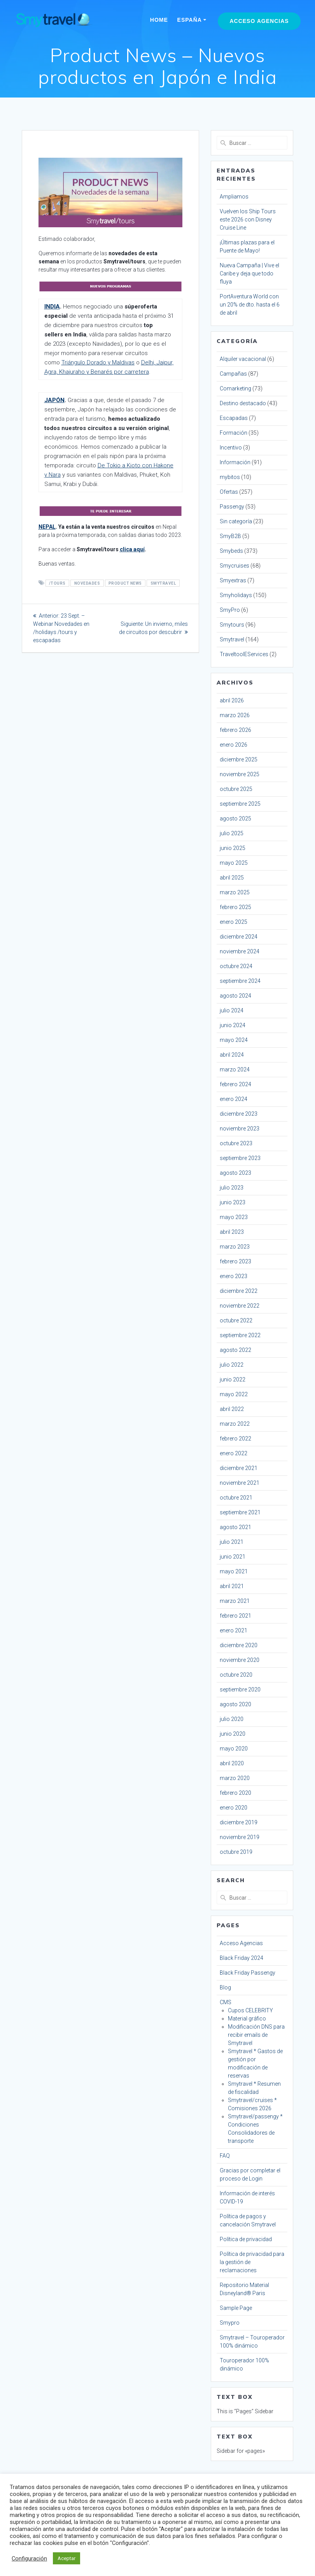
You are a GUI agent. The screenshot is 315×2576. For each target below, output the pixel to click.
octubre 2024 (236, 966)
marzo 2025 (235, 892)
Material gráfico (247, 2018)
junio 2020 (232, 1734)
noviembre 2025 (239, 774)
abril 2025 (232, 877)
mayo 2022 (234, 1394)
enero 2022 (233, 1453)
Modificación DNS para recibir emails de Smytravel (256, 2035)
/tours (57, 583)
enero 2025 (233, 922)
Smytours (232, 625)
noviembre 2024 (239, 951)
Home (159, 20)
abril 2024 (232, 1055)
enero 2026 (233, 745)
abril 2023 (232, 1232)
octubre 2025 (236, 789)
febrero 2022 (235, 1438)
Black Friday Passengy (247, 1973)
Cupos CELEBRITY (250, 2010)
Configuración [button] (29, 2558)
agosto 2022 (235, 1350)
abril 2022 (232, 1409)
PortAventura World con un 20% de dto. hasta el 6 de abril (250, 304)
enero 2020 (233, 1807)
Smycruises (234, 566)
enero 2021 (233, 1630)
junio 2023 (232, 1202)
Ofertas (229, 492)
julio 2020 (231, 1719)
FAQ (225, 2156)
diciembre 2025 (238, 759)
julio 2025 (231, 833)
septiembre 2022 (240, 1335)
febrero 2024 (235, 1084)
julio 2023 (231, 1187)
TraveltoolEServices (244, 654)
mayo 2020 (234, 1748)
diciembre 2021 (238, 1468)
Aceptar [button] (66, 2558)
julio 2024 (231, 1010)
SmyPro (230, 610)
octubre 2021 (236, 1497)
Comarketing (235, 388)
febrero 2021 (235, 1616)
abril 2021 (232, 1586)
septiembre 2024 (240, 981)
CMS (225, 2002)
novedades (87, 583)
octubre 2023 (236, 1143)
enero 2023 (233, 1276)
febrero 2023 (235, 1261)
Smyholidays (236, 595)
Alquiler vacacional (243, 359)
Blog (225, 1987)
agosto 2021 (235, 1527)
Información (235, 462)
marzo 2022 (235, 1424)
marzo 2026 (235, 715)
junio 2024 (232, 1025)
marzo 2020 (235, 1778)
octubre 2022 (236, 1320)
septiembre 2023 (240, 1158)
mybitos (230, 477)
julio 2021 (231, 1542)
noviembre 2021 (239, 1483)
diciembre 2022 (238, 1291)
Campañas (233, 374)
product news (125, 583)
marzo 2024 (235, 1069)
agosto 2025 (235, 818)
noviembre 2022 (239, 1306)
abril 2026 (232, 700)
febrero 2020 (235, 1793)
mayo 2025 (234, 863)
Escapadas (234, 418)
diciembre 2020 (238, 1645)
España (189, 20)
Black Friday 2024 (241, 1958)
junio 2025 (232, 848)
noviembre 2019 (239, 1837)
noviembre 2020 (239, 1660)
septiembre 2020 (240, 1689)
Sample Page (236, 2308)
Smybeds (231, 551)
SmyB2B (230, 536)
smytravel (163, 583)
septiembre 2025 (240, 804)
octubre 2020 (236, 1675)
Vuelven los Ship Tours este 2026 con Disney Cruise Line (248, 219)
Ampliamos (234, 196)
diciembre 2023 (238, 1114)
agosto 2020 (235, 1704)
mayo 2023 (234, 1217)
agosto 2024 (235, 996)
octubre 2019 (236, 1852)
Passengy (232, 506)
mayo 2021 (234, 1571)
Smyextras (233, 580)
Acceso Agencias (259, 21)
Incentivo (231, 447)
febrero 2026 (235, 730)
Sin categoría (236, 521)
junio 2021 (232, 1557)
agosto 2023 (235, 1173)
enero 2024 (233, 1099)
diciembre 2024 (238, 937)
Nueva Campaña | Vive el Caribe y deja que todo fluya (249, 273)
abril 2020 (232, 1763)
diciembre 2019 (238, 1822)
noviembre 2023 (239, 1128)
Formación (233, 433)
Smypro (230, 2323)
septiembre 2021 (240, 1512)
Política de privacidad (246, 2239)
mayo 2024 (234, 1040)
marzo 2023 (235, 1247)
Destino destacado (243, 403)
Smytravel (232, 639)
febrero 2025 (235, 907)
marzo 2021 (235, 1601)
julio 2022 (231, 1365)
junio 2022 (232, 1379)
